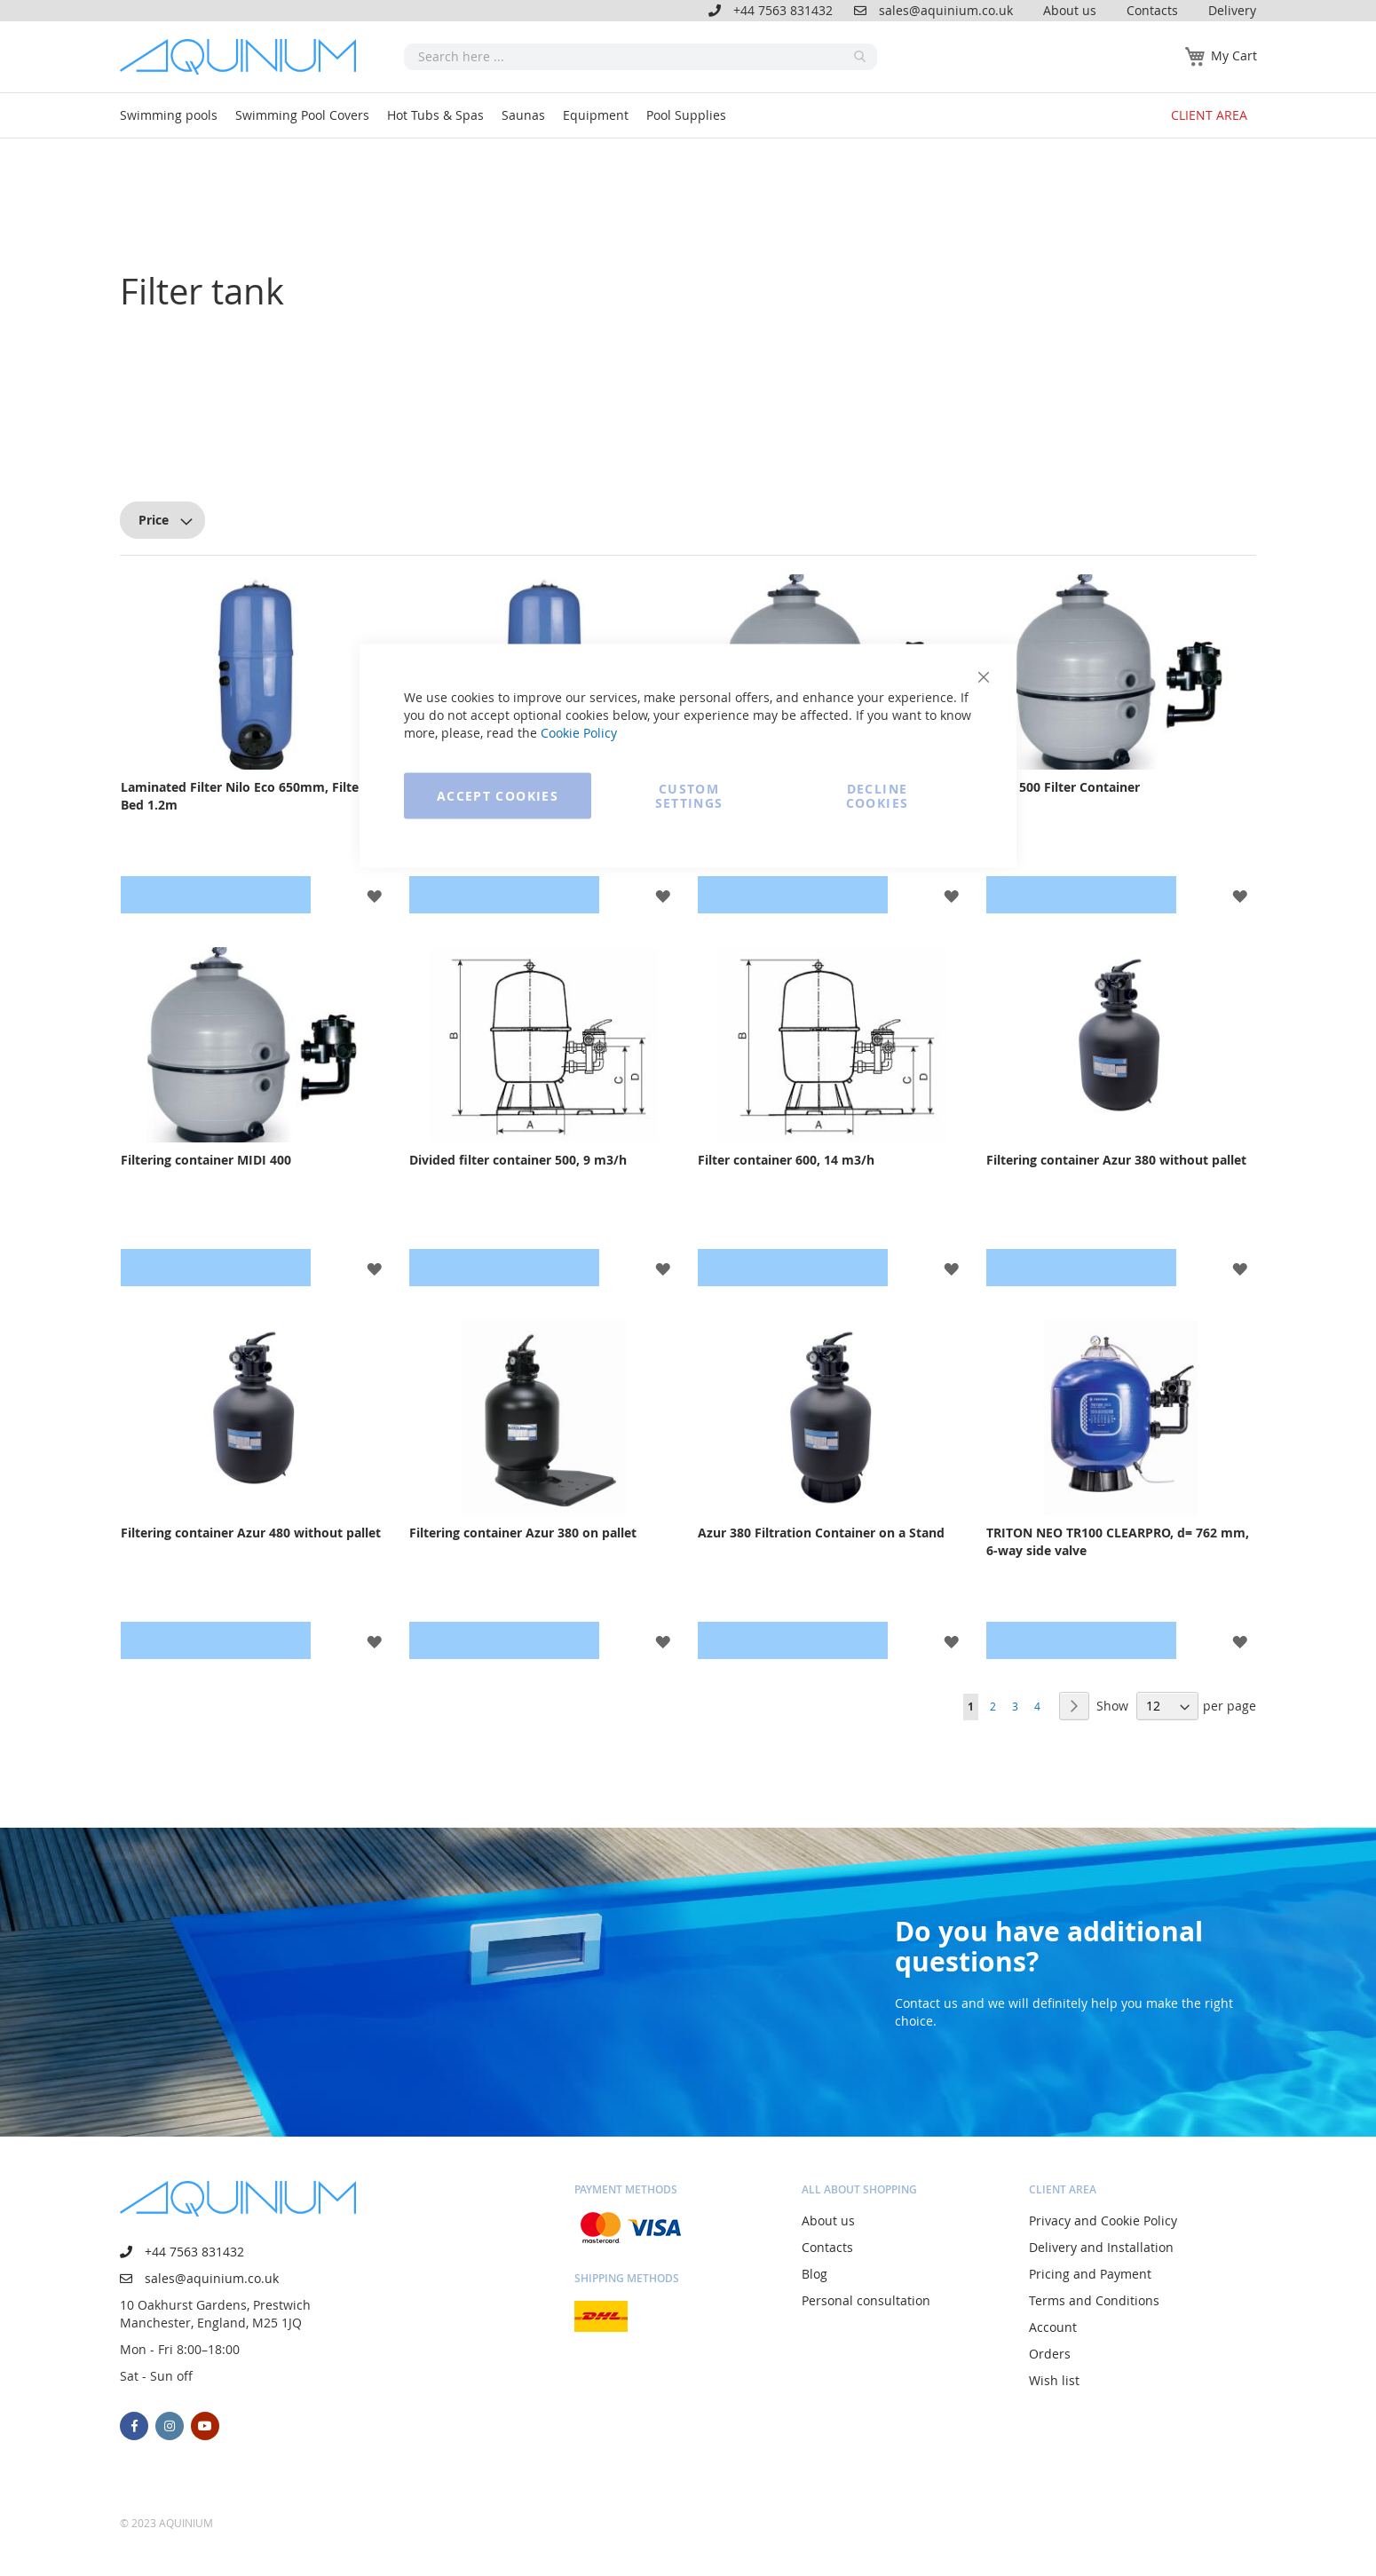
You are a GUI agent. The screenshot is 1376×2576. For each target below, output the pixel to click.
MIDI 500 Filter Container (1063, 786)
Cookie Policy (579, 732)
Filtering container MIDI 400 (206, 1159)
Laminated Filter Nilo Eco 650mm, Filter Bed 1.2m (242, 795)
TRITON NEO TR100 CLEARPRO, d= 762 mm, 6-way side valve (1117, 1541)
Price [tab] (153, 519)
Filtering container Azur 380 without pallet (1116, 1159)
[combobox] (640, 56)
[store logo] (244, 57)
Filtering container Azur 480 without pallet (251, 1532)
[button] (1239, 895)
